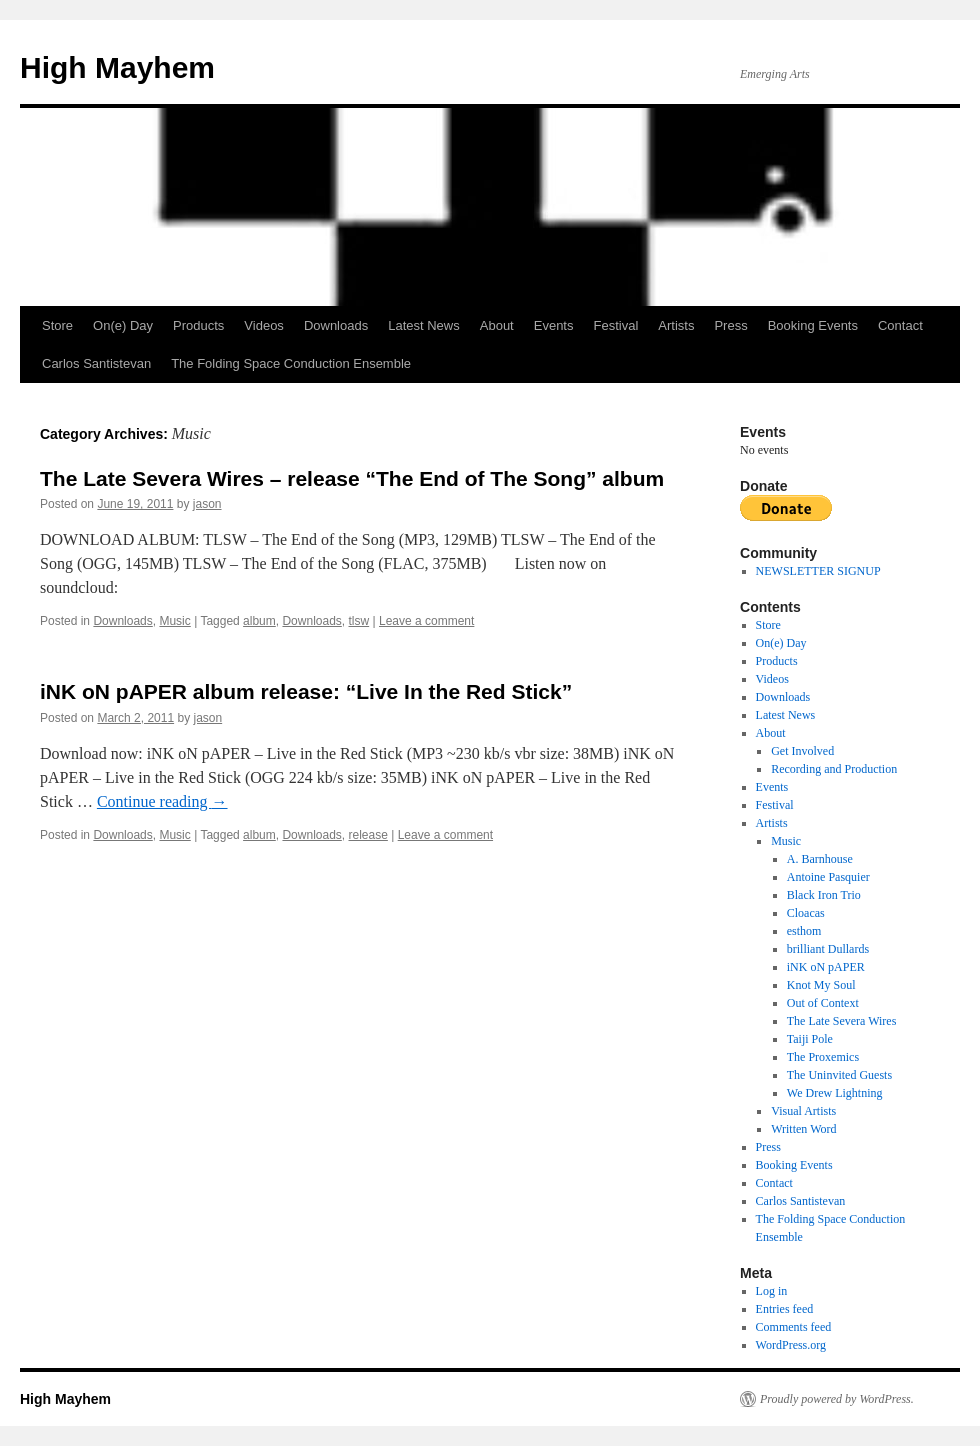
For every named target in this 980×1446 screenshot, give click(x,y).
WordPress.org (791, 1345)
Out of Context (823, 1003)
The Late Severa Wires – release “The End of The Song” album (352, 478)
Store (57, 325)
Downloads (336, 325)
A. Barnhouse (820, 859)
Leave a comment (426, 621)
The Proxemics (823, 1057)
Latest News (424, 325)
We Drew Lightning (835, 1093)
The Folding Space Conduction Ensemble (291, 363)
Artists (676, 325)
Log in (772, 1291)
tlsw (359, 621)
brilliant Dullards (828, 949)
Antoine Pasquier (828, 877)
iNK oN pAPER (826, 967)
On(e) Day (123, 325)
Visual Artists (803, 1111)
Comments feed (794, 1327)
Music (174, 621)
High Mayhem (117, 67)
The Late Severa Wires (842, 1021)
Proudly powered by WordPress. (837, 1399)
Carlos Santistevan (96, 363)
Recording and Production (834, 769)
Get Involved (802, 751)
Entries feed (785, 1309)
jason (207, 504)
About (497, 325)
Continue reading (162, 801)
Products (198, 325)
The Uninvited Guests (839, 1075)
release (368, 835)
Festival (615, 325)
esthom (804, 931)
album (259, 621)
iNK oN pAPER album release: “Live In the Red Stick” (306, 691)
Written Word (803, 1129)
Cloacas (806, 913)
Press (730, 325)
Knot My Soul (821, 985)
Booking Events (813, 325)
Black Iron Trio (824, 895)
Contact (900, 325)
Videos (264, 325)
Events (554, 325)
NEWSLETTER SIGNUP (818, 571)
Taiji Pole (810, 1039)
